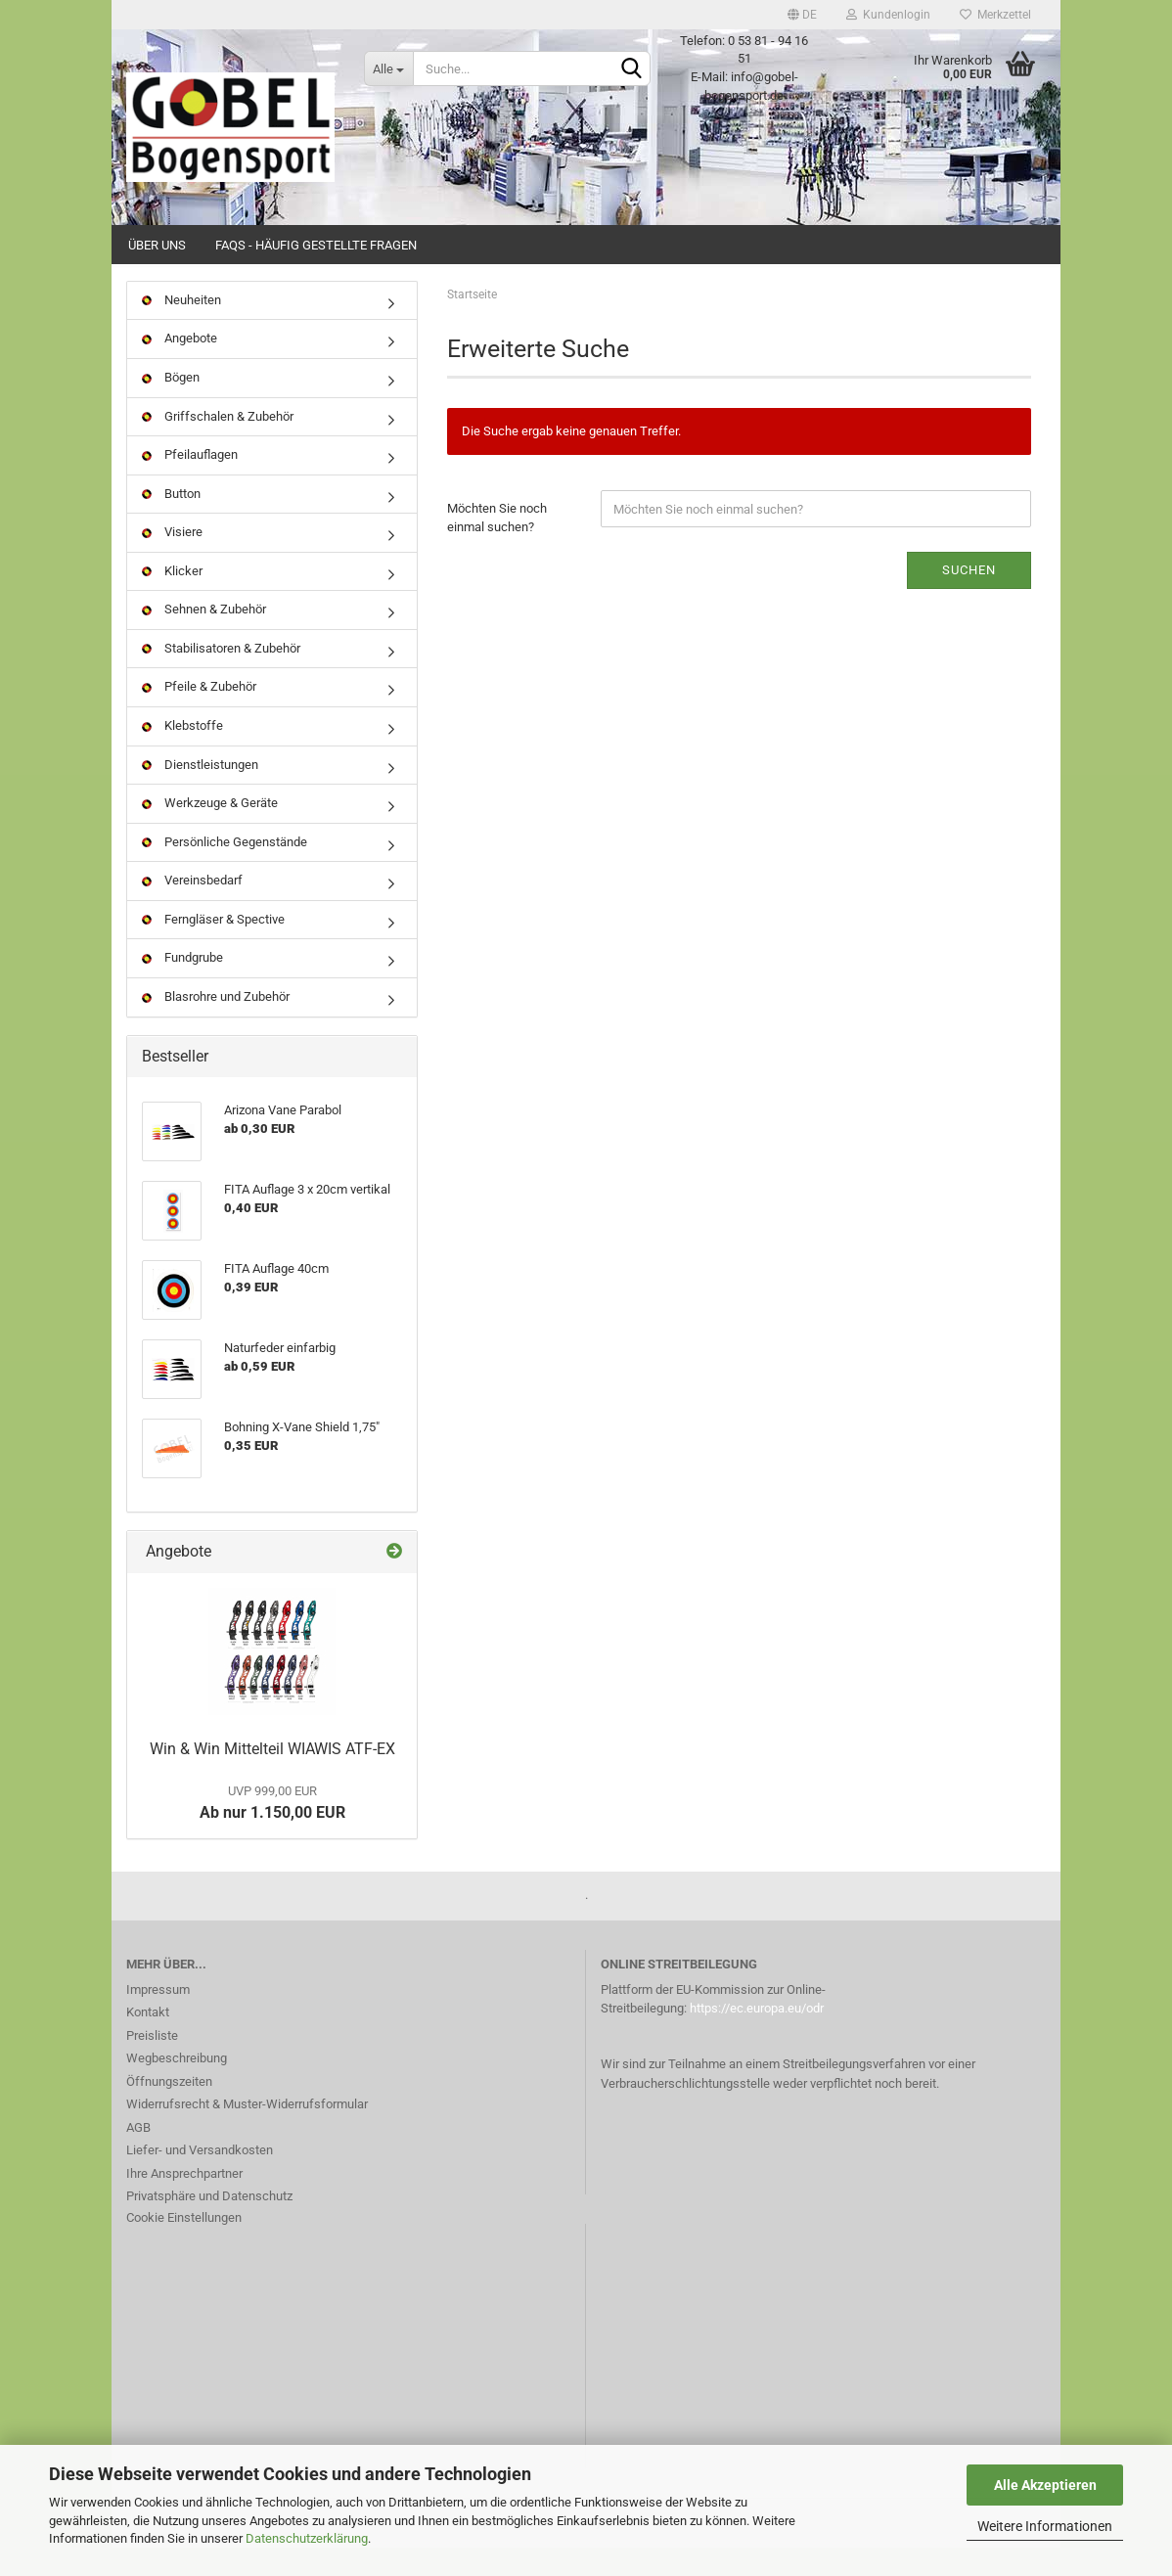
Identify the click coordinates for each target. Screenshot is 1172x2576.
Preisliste (152, 2063)
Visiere (172, 559)
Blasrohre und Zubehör (216, 1024)
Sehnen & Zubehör (204, 637)
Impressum (158, 2017)
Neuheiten (181, 327)
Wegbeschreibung (176, 2085)
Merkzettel (995, 15)
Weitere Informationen (1044, 2526)
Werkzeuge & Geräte (210, 830)
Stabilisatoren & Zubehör (221, 675)
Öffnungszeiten (169, 2108)
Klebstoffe (182, 753)
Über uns (157, 245)
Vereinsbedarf (192, 907)
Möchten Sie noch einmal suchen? (497, 546)
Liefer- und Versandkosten (199, 2177)
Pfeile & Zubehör (199, 714)
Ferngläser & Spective (213, 946)
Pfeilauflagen (190, 482)
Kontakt (147, 2039)
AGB (138, 2154)
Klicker (172, 598)
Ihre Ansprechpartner (184, 2200)
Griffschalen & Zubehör (217, 443)
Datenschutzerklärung (307, 2538)
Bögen (171, 404)
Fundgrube (182, 985)
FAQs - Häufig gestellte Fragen (316, 245)
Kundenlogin (888, 15)
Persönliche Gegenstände (224, 869)
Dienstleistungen (200, 792)
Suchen (969, 597)
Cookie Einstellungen (184, 2244)
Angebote (179, 366)
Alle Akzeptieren (1045, 2485)
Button (171, 521)
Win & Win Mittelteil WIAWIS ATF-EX (272, 1777)
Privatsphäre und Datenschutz (209, 2223)
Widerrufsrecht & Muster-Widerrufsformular (247, 2131)
